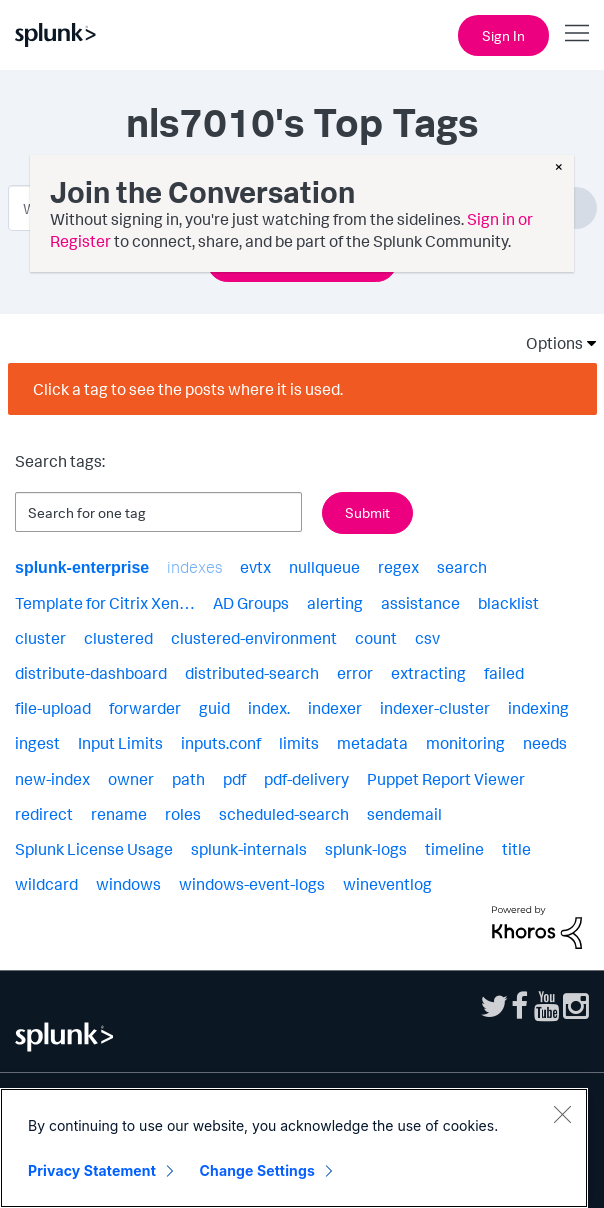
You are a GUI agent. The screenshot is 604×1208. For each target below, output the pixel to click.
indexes (194, 567)
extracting (428, 673)
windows (128, 884)
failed (504, 673)
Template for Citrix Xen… (105, 603)
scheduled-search (284, 814)
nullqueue (324, 567)
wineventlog (387, 884)
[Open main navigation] (577, 33)
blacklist (508, 603)
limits (299, 743)
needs (545, 743)
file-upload (53, 708)
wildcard (46, 884)
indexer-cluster (435, 708)
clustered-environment (254, 638)
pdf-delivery (306, 779)
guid (214, 708)
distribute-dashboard (91, 673)
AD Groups (251, 603)
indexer (335, 708)
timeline (454, 849)
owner (131, 779)
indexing (538, 708)
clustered (118, 638)
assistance (420, 603)
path (188, 779)
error (355, 673)
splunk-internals (249, 849)
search (462, 567)
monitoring (465, 743)
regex (398, 567)
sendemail (404, 814)
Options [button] (548, 343)
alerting (335, 603)
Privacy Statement (92, 1170)
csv (427, 638)
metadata (372, 743)
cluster (40, 638)
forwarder (145, 708)
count (376, 638)
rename (119, 814)
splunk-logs (366, 849)
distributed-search (252, 673)
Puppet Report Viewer (446, 779)
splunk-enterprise (82, 567)
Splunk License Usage (94, 849)
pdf (234, 779)
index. (269, 708)
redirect (44, 814)
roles (183, 814)
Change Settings (257, 1170)
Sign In (503, 35)
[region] (294, 1148)
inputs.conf (221, 743)
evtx (255, 567)
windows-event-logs (252, 884)
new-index (52, 779)
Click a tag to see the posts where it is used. (188, 389)
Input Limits (120, 743)
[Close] (562, 1114)
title (516, 849)
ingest (37, 743)
